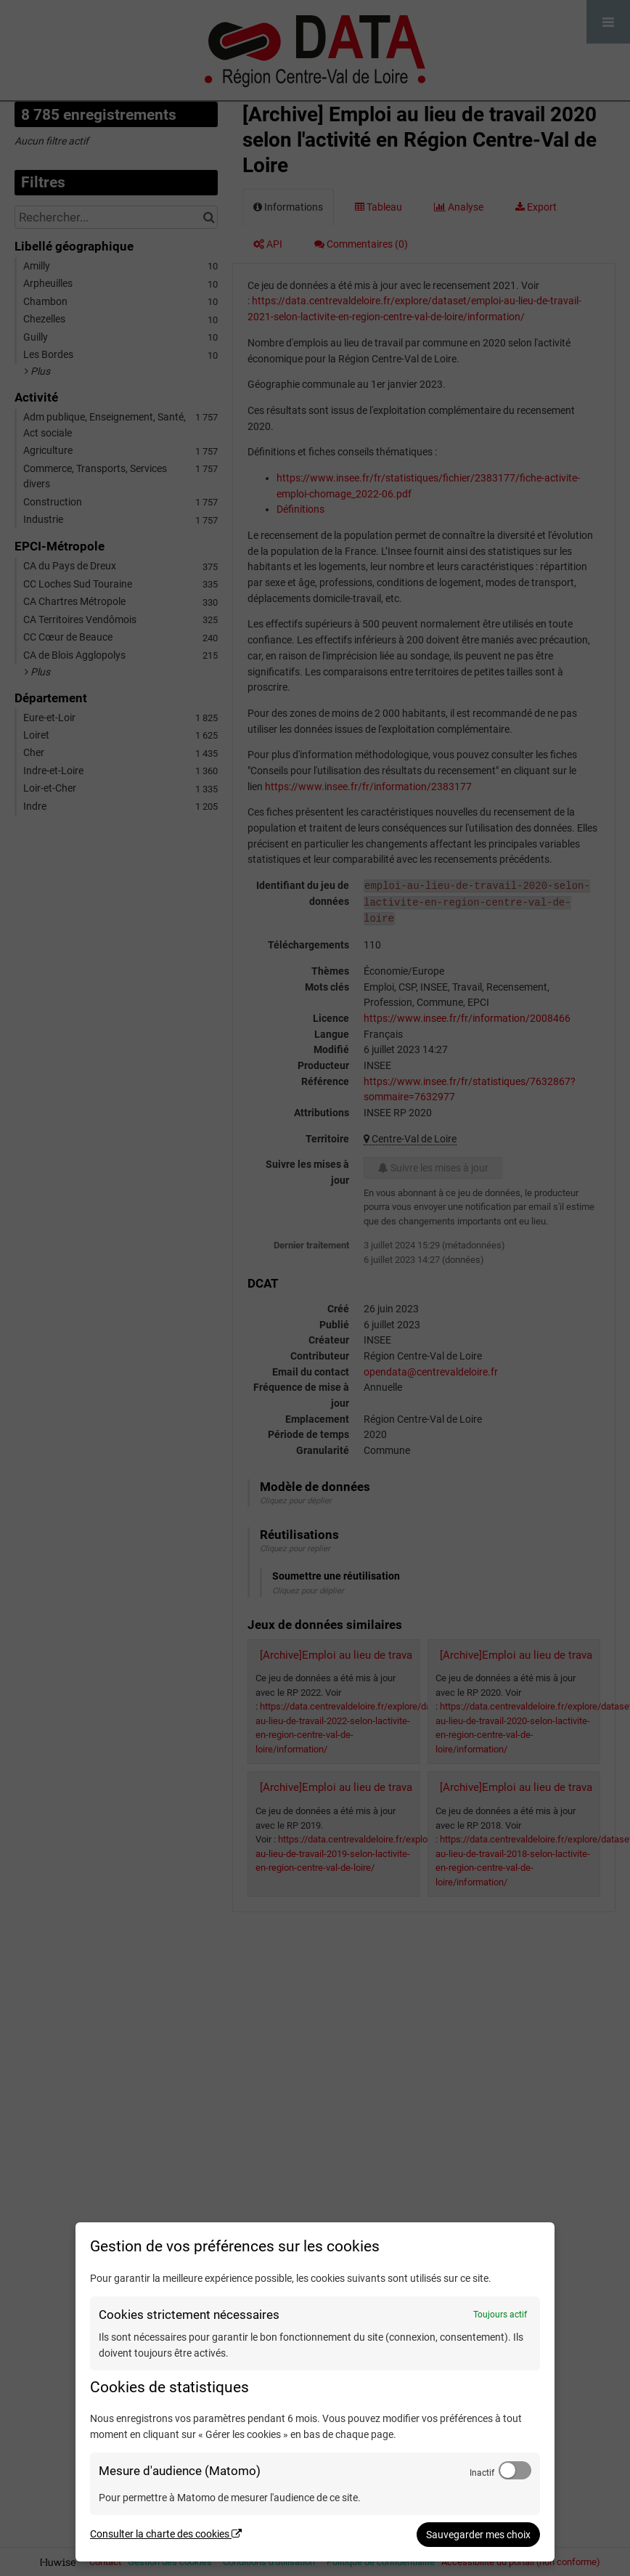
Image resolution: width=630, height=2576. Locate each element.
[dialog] (315, 2391)
